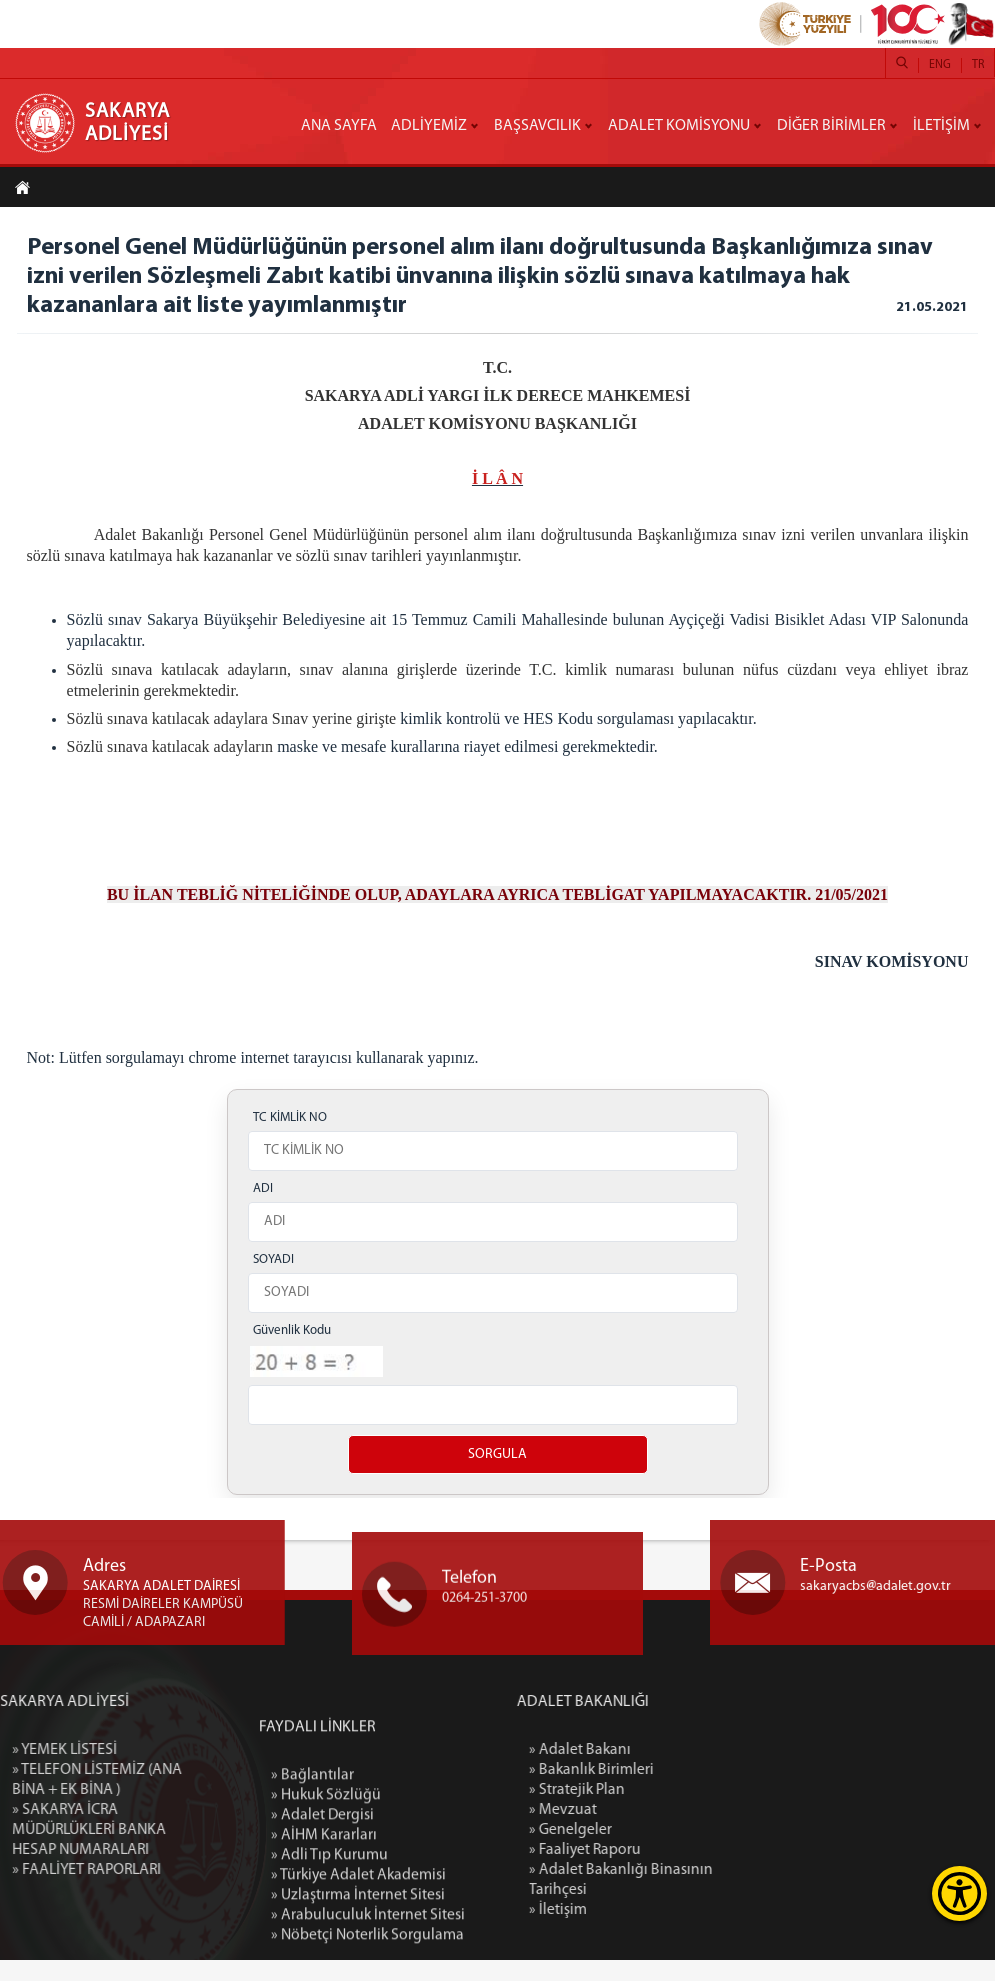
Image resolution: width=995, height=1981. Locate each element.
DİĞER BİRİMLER (831, 126)
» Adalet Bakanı (676, 1771)
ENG (940, 65)
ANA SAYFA (339, 126)
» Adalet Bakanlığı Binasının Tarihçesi (717, 1901)
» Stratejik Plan (673, 1811)
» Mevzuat (659, 1831)
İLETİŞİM (941, 126)
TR (978, 65)
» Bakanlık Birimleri (687, 1791)
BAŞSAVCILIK (537, 126)
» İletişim (654, 1931)
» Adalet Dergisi (323, 1961)
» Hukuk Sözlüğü (326, 1941)
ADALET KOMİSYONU (679, 126)
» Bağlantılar (312, 1921)
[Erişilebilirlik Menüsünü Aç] (959, 1893)
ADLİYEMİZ (429, 126)
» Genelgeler (666, 1851)
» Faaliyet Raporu (681, 1871)
